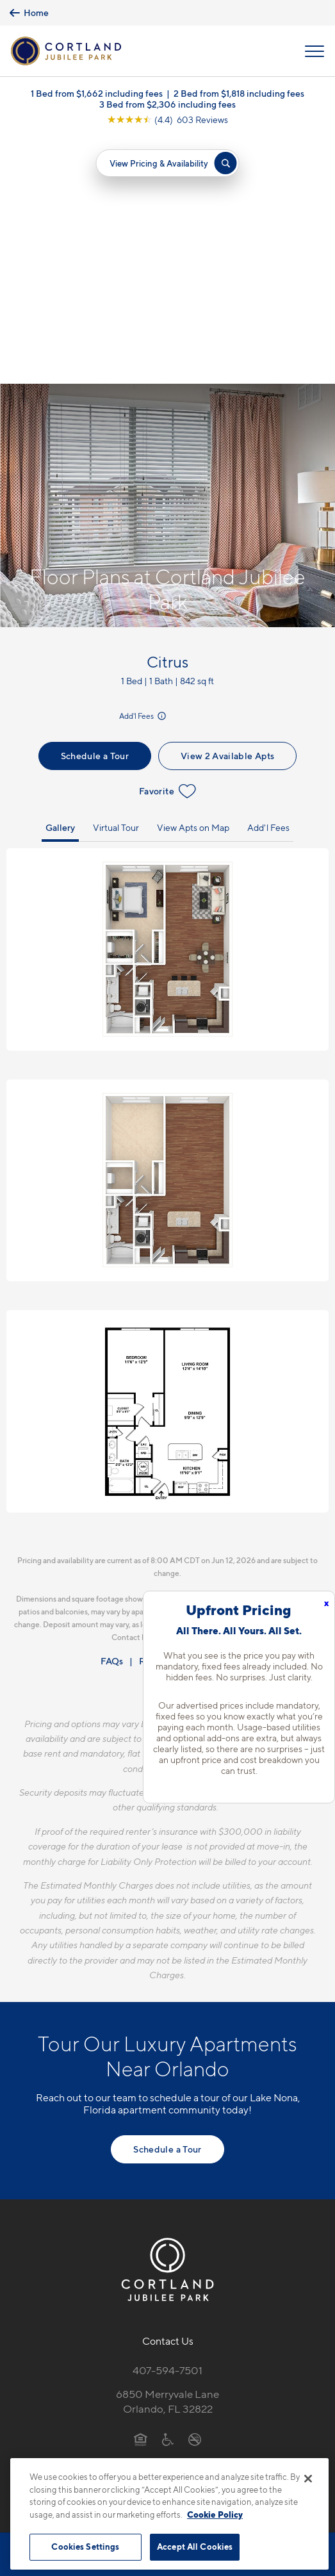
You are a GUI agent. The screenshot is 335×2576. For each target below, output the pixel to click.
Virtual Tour (116, 582)
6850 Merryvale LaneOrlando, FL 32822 (167, 2156)
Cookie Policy (215, 2514)
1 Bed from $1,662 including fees (97, 95)
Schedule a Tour (95, 510)
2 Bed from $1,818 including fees (239, 95)
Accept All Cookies (195, 2546)
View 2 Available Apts (227, 510)
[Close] (308, 2479)
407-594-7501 (167, 2125)
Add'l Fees (143, 471)
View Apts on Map (193, 582)
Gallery (60, 582)
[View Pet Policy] (167, 2221)
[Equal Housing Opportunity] (140, 2194)
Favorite (167, 546)
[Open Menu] (314, 52)
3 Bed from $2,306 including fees (167, 106)
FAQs (112, 1415)
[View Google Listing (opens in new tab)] (167, 122)
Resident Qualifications (186, 1415)
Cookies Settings (85, 2546)
